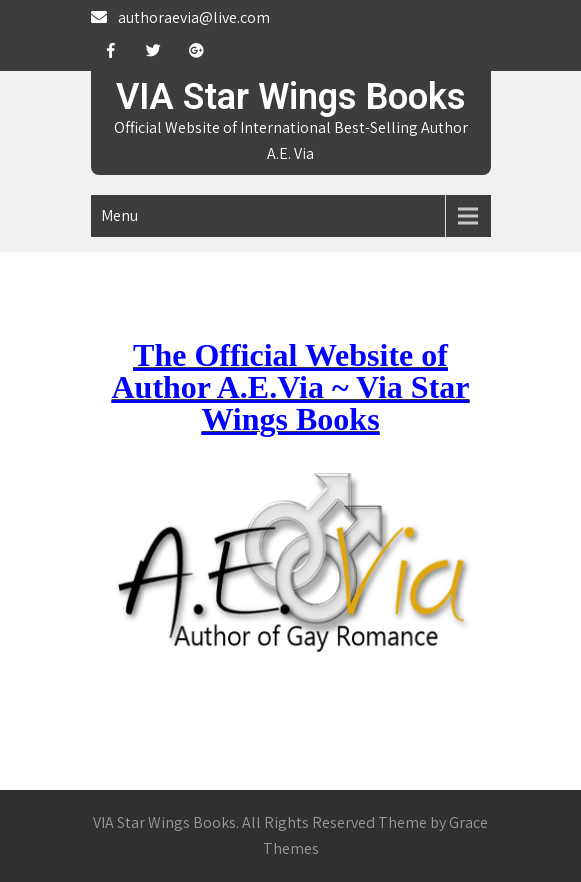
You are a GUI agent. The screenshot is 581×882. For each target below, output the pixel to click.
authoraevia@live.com (194, 17)
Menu (119, 215)
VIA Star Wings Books (291, 97)
